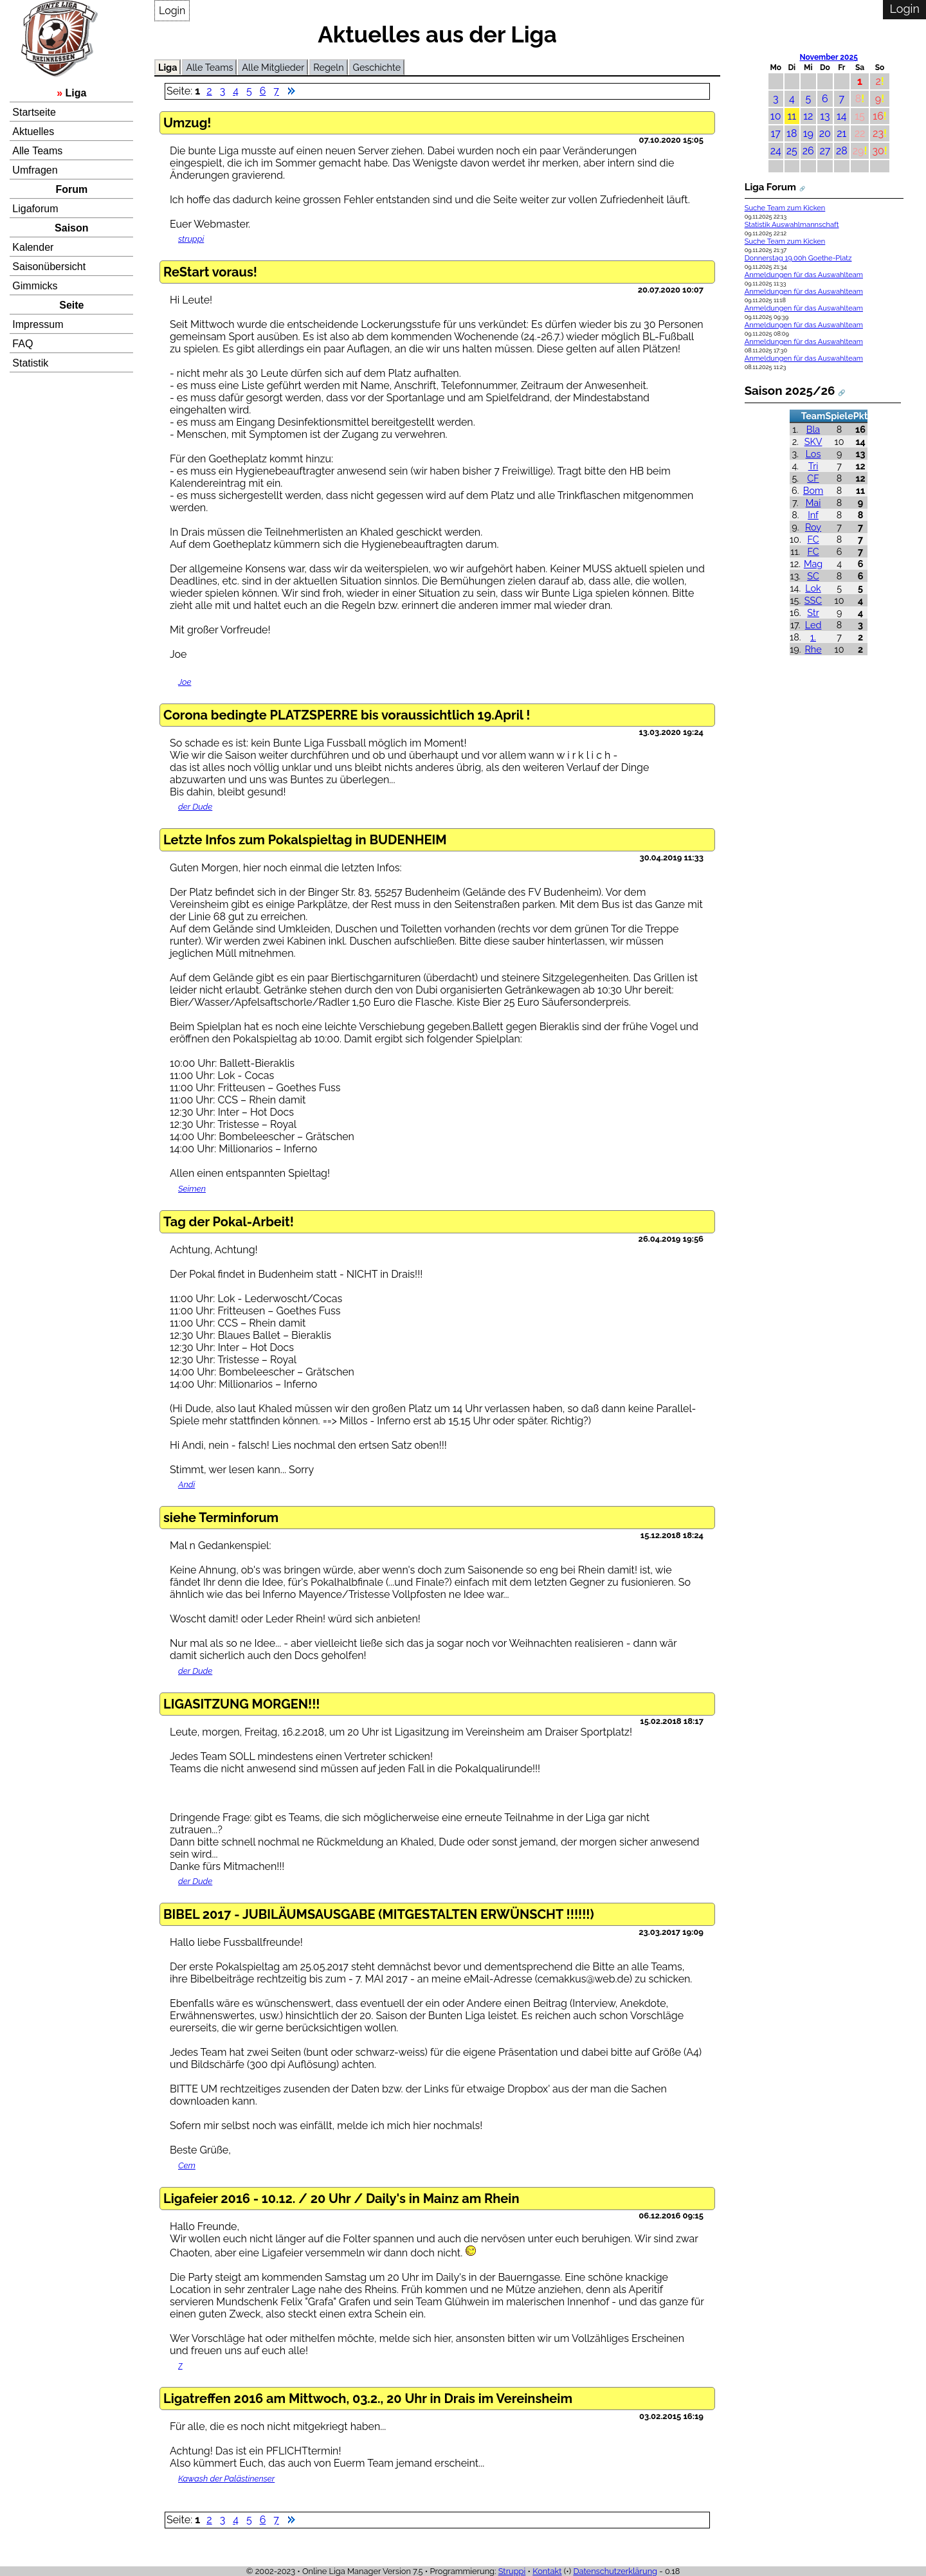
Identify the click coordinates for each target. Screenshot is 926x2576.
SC (813, 575)
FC (813, 539)
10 (775, 116)
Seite (71, 305)
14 (842, 116)
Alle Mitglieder (273, 67)
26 (808, 151)
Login (172, 11)
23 (878, 133)
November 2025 (828, 57)
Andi (186, 1484)
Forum (71, 189)
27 (824, 151)
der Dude (195, 807)
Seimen (192, 1188)
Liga (76, 92)
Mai (813, 502)
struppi (191, 239)
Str (813, 612)
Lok (813, 588)
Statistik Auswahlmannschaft (792, 225)
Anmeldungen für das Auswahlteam (804, 275)
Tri (813, 465)
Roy (813, 527)
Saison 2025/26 (790, 390)
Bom (813, 490)
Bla (813, 429)
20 (825, 133)
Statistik (30, 363)
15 (860, 116)
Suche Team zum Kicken (785, 208)
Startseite (34, 112)
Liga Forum (770, 187)
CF (813, 478)
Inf (813, 514)
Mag (813, 563)
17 (776, 133)
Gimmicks (34, 285)
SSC (813, 600)
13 (825, 116)
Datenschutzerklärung (615, 2571)
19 (808, 133)
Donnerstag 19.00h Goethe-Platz (798, 258)
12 (808, 116)
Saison (71, 227)
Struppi (512, 2571)
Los (813, 453)
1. (813, 636)
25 (791, 151)
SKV (813, 441)
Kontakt (546, 2571)
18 (791, 133)
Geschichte (377, 67)
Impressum (37, 324)
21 (841, 133)
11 (791, 116)
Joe (184, 682)
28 (842, 151)
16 (878, 116)
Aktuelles (33, 131)
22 (860, 133)
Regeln (328, 67)
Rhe (812, 649)
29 (858, 151)
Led (813, 624)
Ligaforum (35, 208)
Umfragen (34, 170)
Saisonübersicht (49, 266)
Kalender (32, 247)
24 (775, 151)
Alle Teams (37, 150)
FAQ (22, 343)
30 (878, 151)
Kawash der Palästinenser (226, 2478)
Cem (186, 2165)
